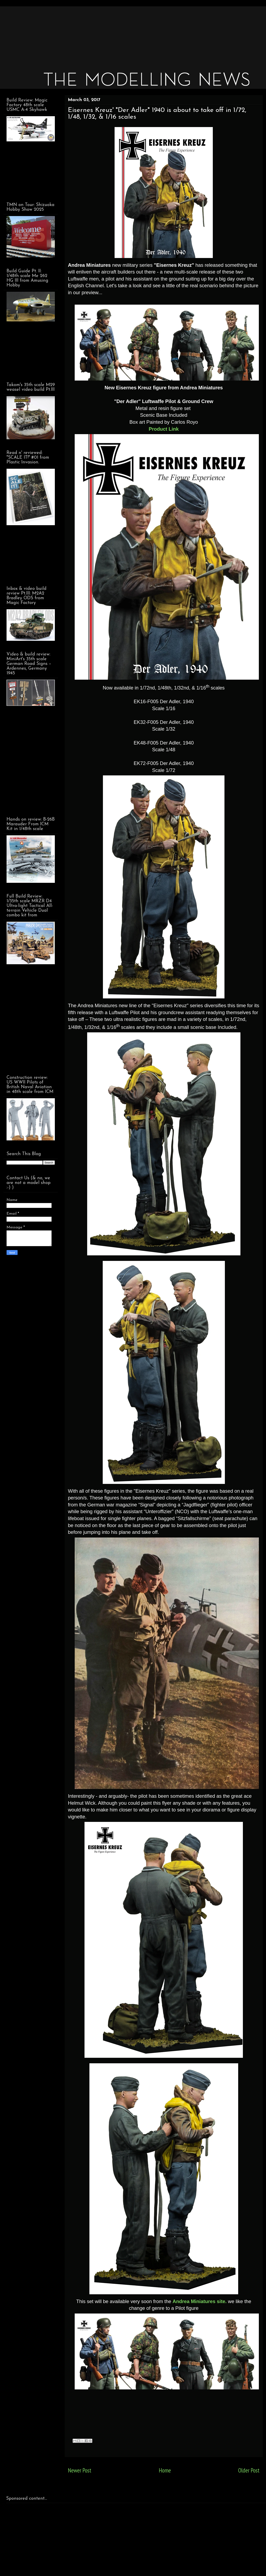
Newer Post (79, 2470)
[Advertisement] (129, 34)
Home (165, 2470)
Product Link (164, 429)
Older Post (248, 2470)
